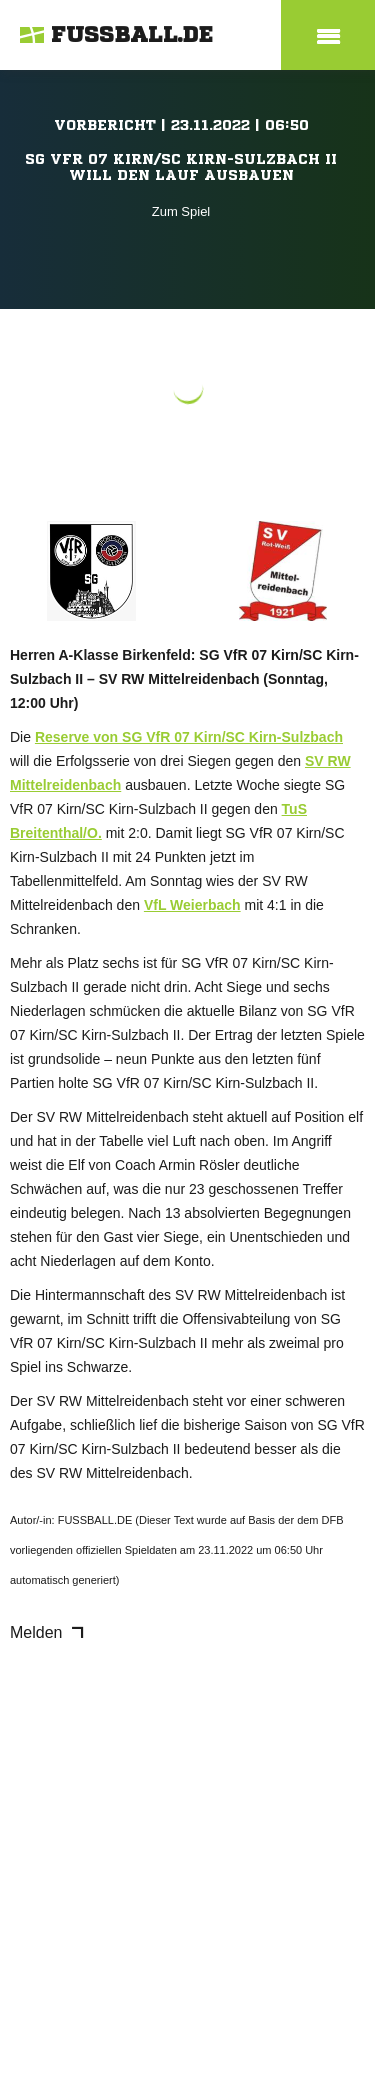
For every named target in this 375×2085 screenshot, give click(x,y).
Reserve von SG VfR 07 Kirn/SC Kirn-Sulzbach (189, 737)
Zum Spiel (181, 211)
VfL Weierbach (192, 905)
